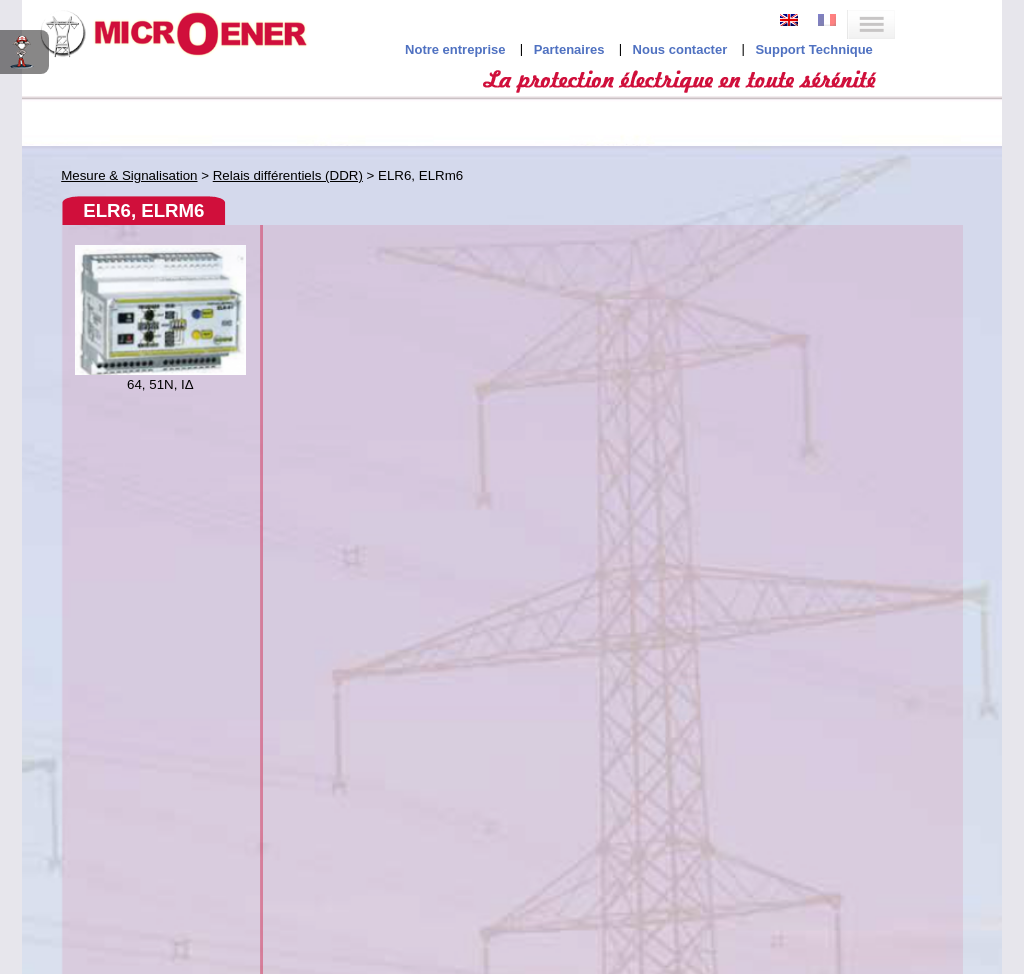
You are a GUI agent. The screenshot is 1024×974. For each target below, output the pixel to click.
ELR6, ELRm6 (143, 210)
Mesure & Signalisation (129, 175)
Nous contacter (680, 49)
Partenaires (569, 49)
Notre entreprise (455, 49)
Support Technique (813, 49)
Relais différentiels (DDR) (288, 175)
